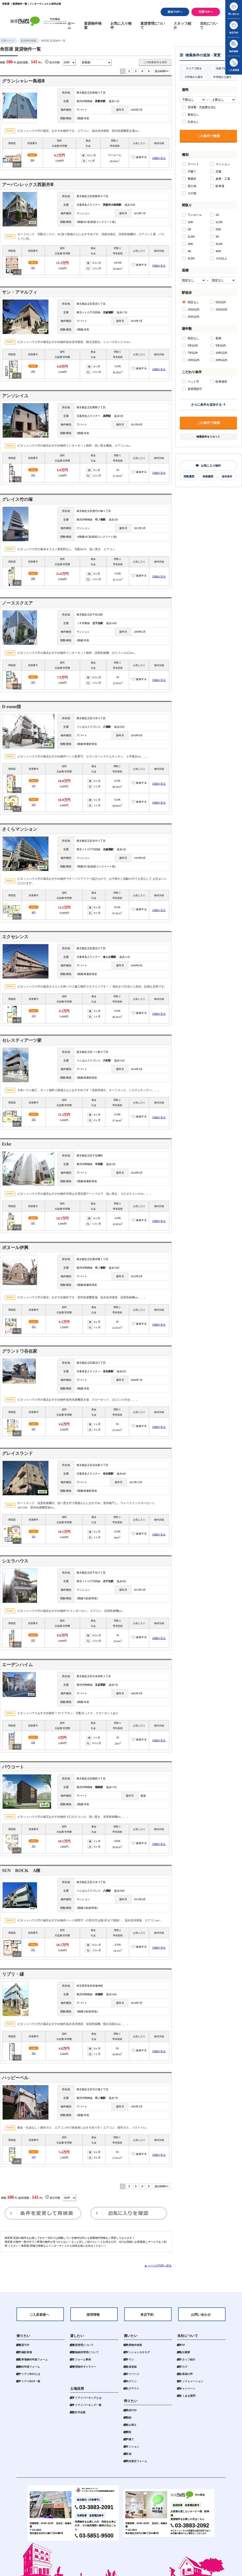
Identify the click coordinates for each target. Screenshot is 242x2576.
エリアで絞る (194, 70)
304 (32, 162)
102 (34, 1328)
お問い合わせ (201, 2317)
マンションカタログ (138, 2355)
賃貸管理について (83, 2348)
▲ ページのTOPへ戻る (158, 2267)
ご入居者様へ (39, 2317)
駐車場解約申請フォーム (33, 2362)
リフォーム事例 (81, 2362)
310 (34, 1018)
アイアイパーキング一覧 (86, 2408)
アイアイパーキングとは (86, 2401)
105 (33, 684)
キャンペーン (187, 2391)
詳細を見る (159, 160)
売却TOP (131, 2413)
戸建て (130, 2442)
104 (33, 1744)
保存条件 (227, 478)
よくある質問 (187, 2399)
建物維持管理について (85, 2355)
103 (33, 477)
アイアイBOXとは (29, 2377)
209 (33, 580)
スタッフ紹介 (187, 2362)
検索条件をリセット (208, 438)
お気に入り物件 (208, 467)
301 (33, 269)
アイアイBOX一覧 (29, 2384)
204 (33, 373)
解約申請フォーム (29, 2370)
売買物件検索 (134, 2348)
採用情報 (93, 2317)
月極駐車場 (25, 2355)
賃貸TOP (24, 2348)
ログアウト (132, 2391)
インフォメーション (191, 2384)
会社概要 (185, 2355)
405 (34, 914)
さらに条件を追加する (208, 406)
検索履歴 (208, 478)
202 (33, 1642)
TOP (182, 2348)
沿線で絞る (222, 70)
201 (33, 1225)
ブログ (183, 2370)
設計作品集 (79, 2415)
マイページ (132, 2377)
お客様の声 (186, 2377)
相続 (128, 2420)
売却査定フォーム (136, 2464)
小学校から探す (194, 79)
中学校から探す (222, 79)
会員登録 (131, 2370)
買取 (128, 2435)
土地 (128, 2457)
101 (34, 788)
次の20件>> (162, 73)
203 (34, 806)
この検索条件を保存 (155, 64)
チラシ (130, 2362)
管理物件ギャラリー (84, 2370)
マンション (132, 2449)
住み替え (131, 2427)
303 (34, 2055)
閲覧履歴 (189, 478)
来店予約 (147, 2317)
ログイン (131, 2384)
